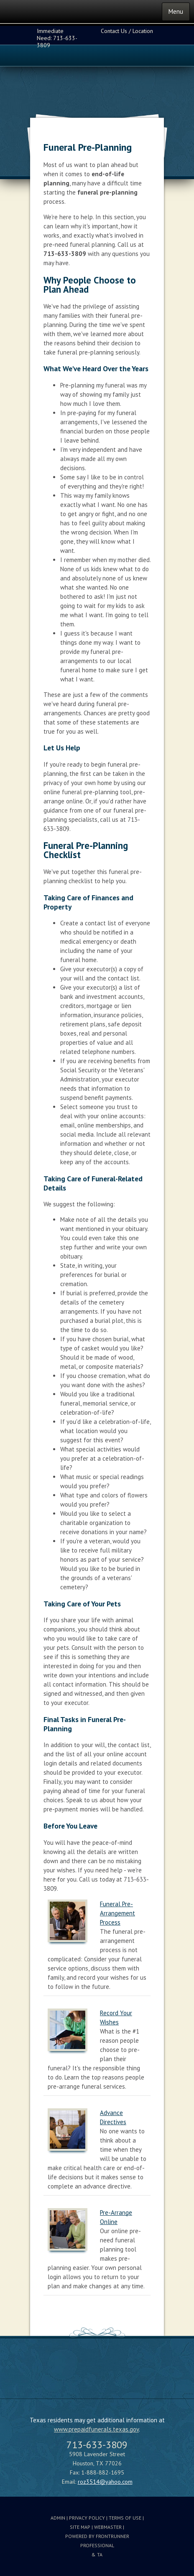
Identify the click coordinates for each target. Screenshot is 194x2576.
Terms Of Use (125, 2518)
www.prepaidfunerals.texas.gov (96, 2429)
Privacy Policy (87, 2518)
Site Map (80, 2527)
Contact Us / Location (127, 31)
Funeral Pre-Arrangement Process (117, 1913)
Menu (175, 11)
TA (99, 2554)
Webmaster (108, 2527)
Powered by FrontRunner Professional (97, 2540)
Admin (58, 2518)
